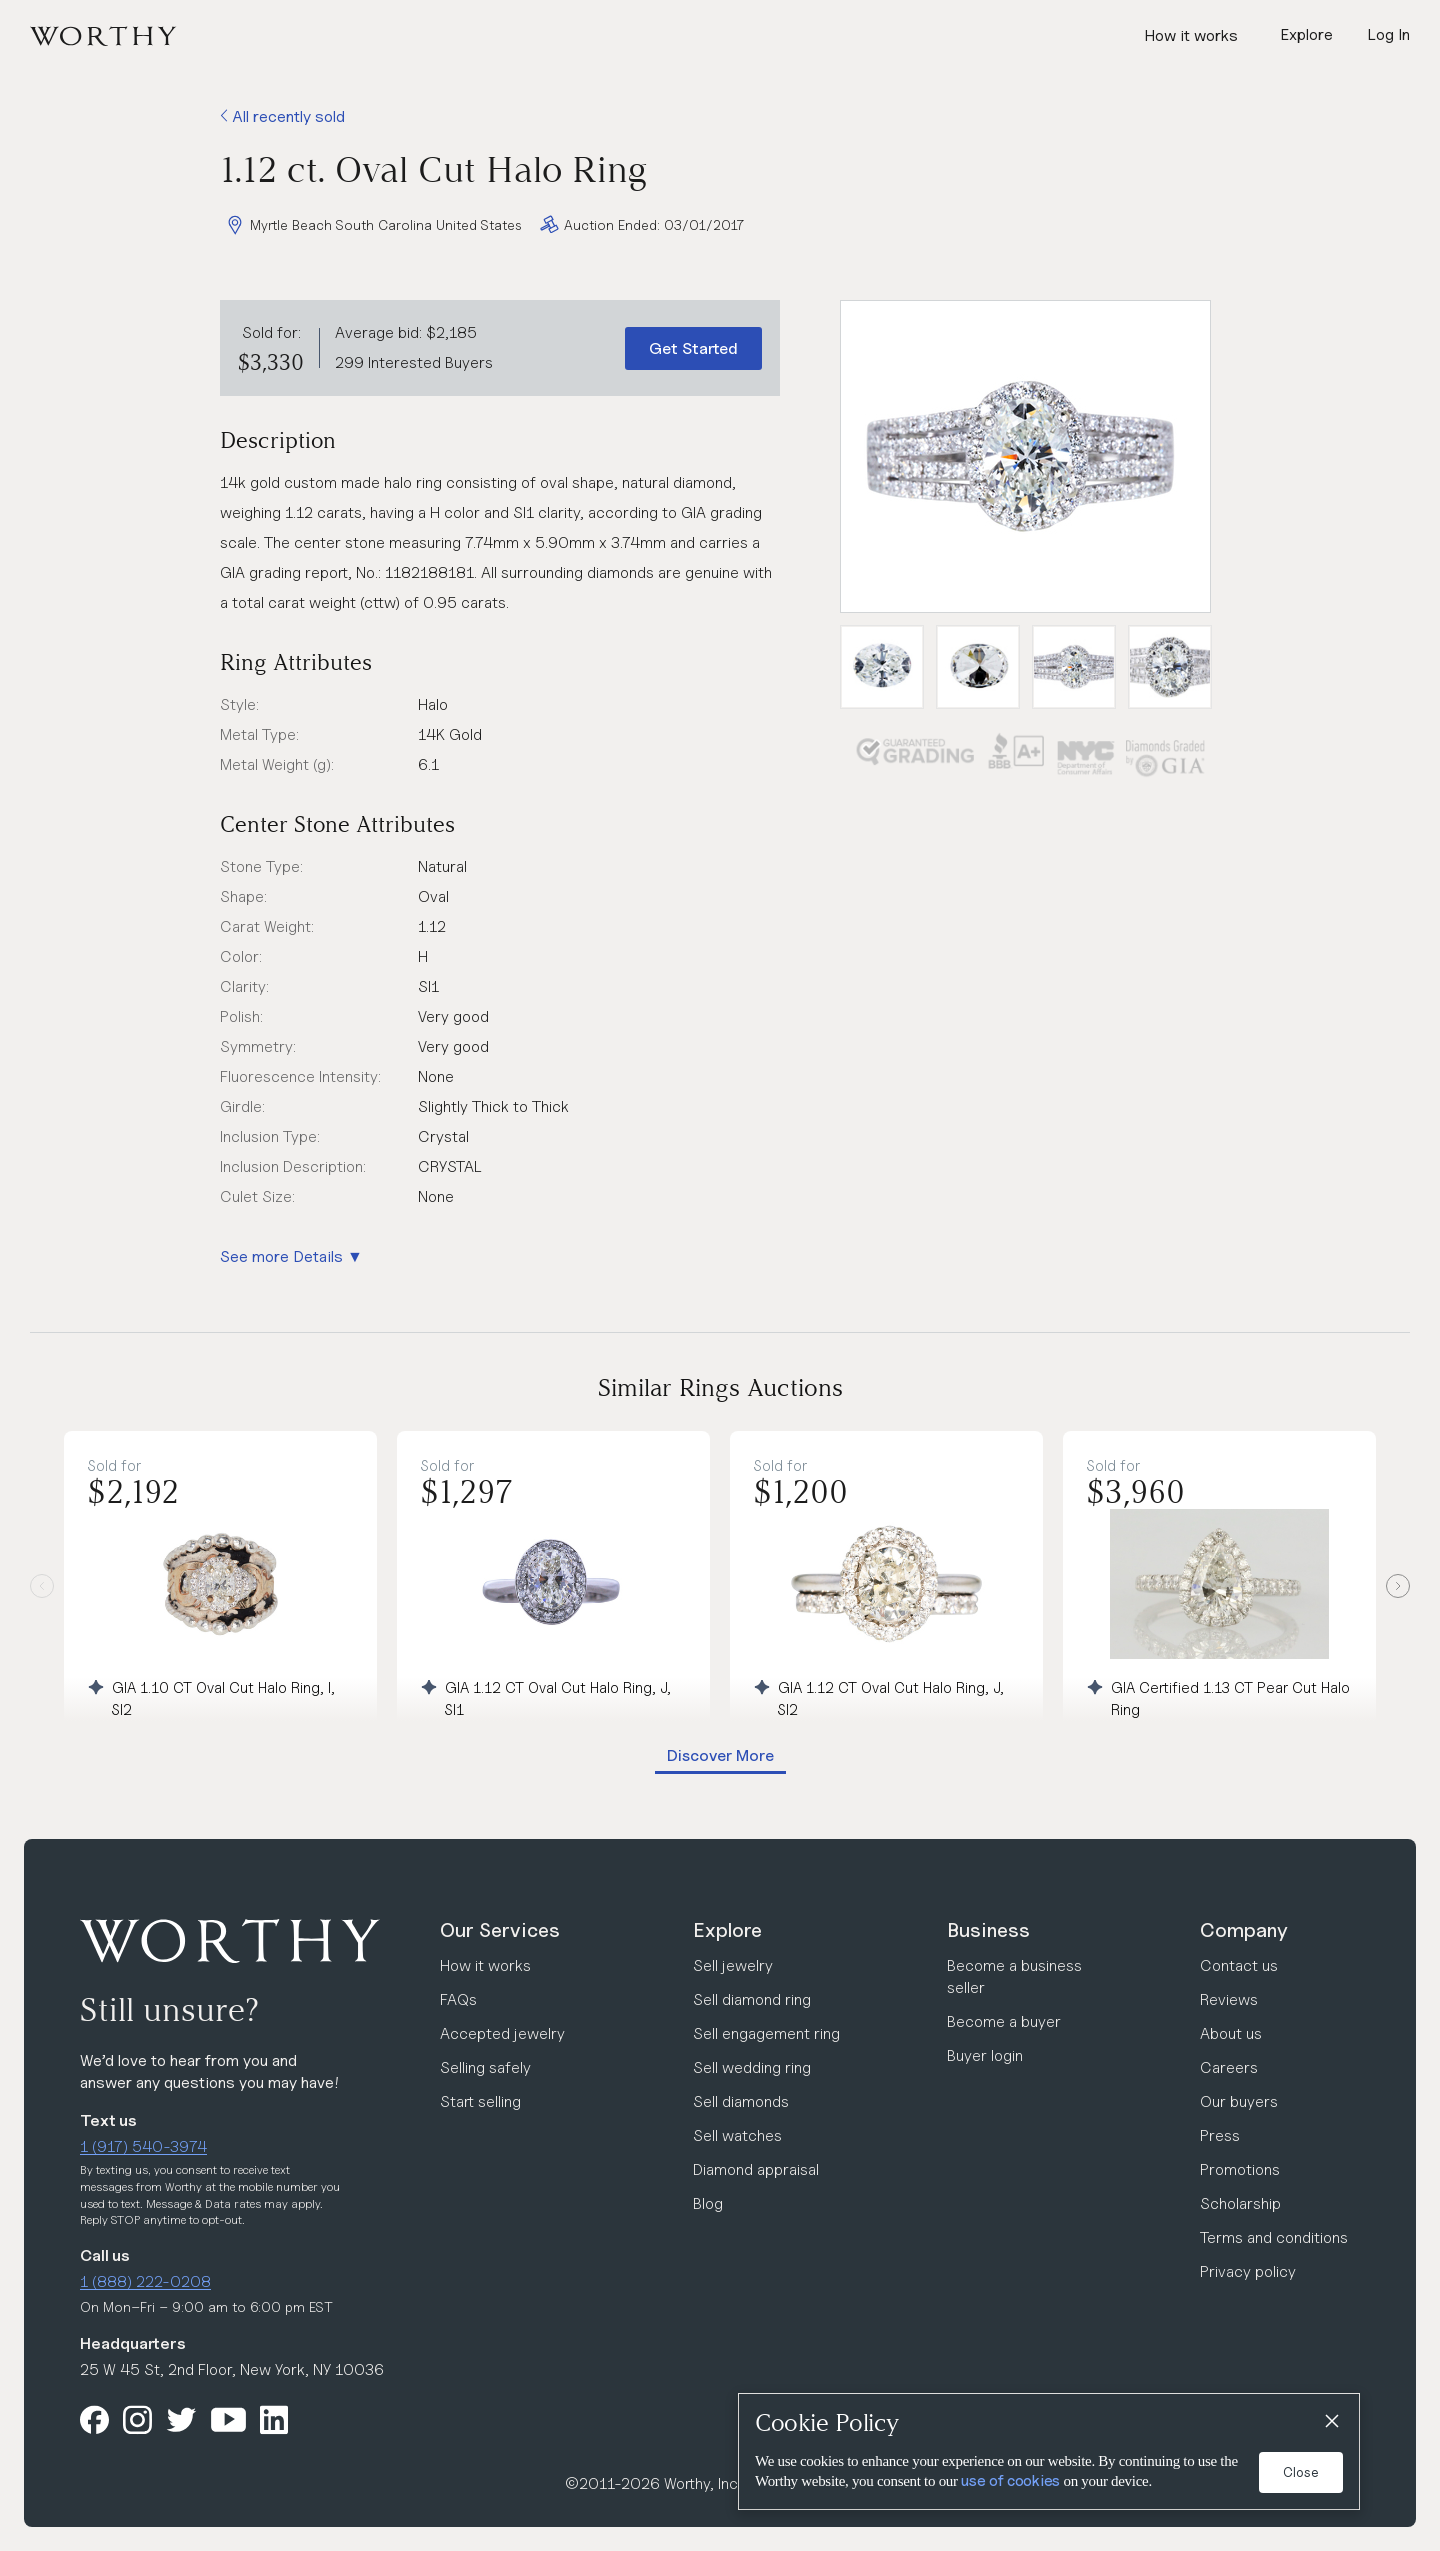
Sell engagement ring (766, 2033)
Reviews (1229, 1999)
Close (1301, 2472)
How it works (1191, 35)
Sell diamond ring (752, 1999)
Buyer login (985, 2055)
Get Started (693, 348)
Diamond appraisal (756, 2169)
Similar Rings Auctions (720, 1387)
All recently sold (282, 116)
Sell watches (737, 2135)
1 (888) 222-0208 (145, 2281)
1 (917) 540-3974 (143, 2146)
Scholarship (1240, 2203)
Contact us (1239, 1965)
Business (988, 1930)
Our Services (500, 1930)
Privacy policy (1248, 2271)
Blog (708, 2203)
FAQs (458, 1999)
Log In (1388, 34)
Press (1220, 2135)
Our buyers (1239, 2101)
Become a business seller (1014, 1976)
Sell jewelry (733, 1965)
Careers (1229, 2067)
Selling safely (485, 2067)
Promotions (1240, 2169)
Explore (727, 1930)
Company (1244, 1930)
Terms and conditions (1274, 2237)
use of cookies (1010, 2481)
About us (1231, 2033)
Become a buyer (1004, 2021)
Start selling (480, 2101)
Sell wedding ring (752, 2067)
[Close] (1331, 2422)
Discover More (720, 1755)
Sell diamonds (741, 2101)
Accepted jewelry (502, 2033)
